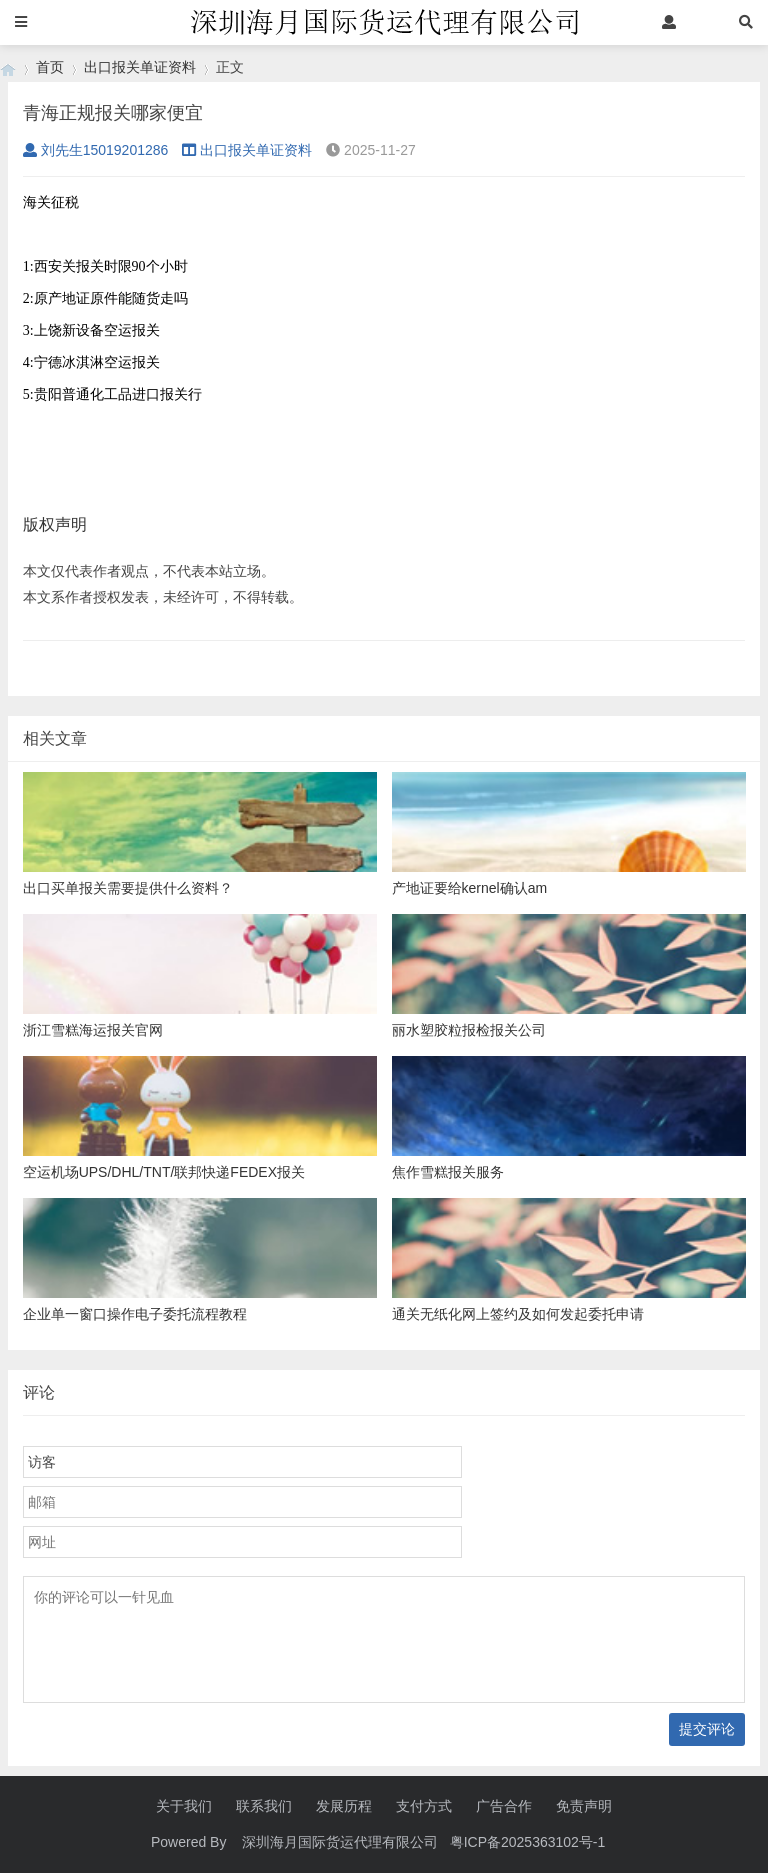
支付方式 (424, 1806)
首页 (50, 67)
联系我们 (264, 1806)
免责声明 (584, 1806)
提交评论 (707, 1729)
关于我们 (184, 1806)
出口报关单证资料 (140, 67)
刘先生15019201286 (96, 150)
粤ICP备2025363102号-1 (530, 1842)
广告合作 (504, 1806)
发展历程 (344, 1806)
